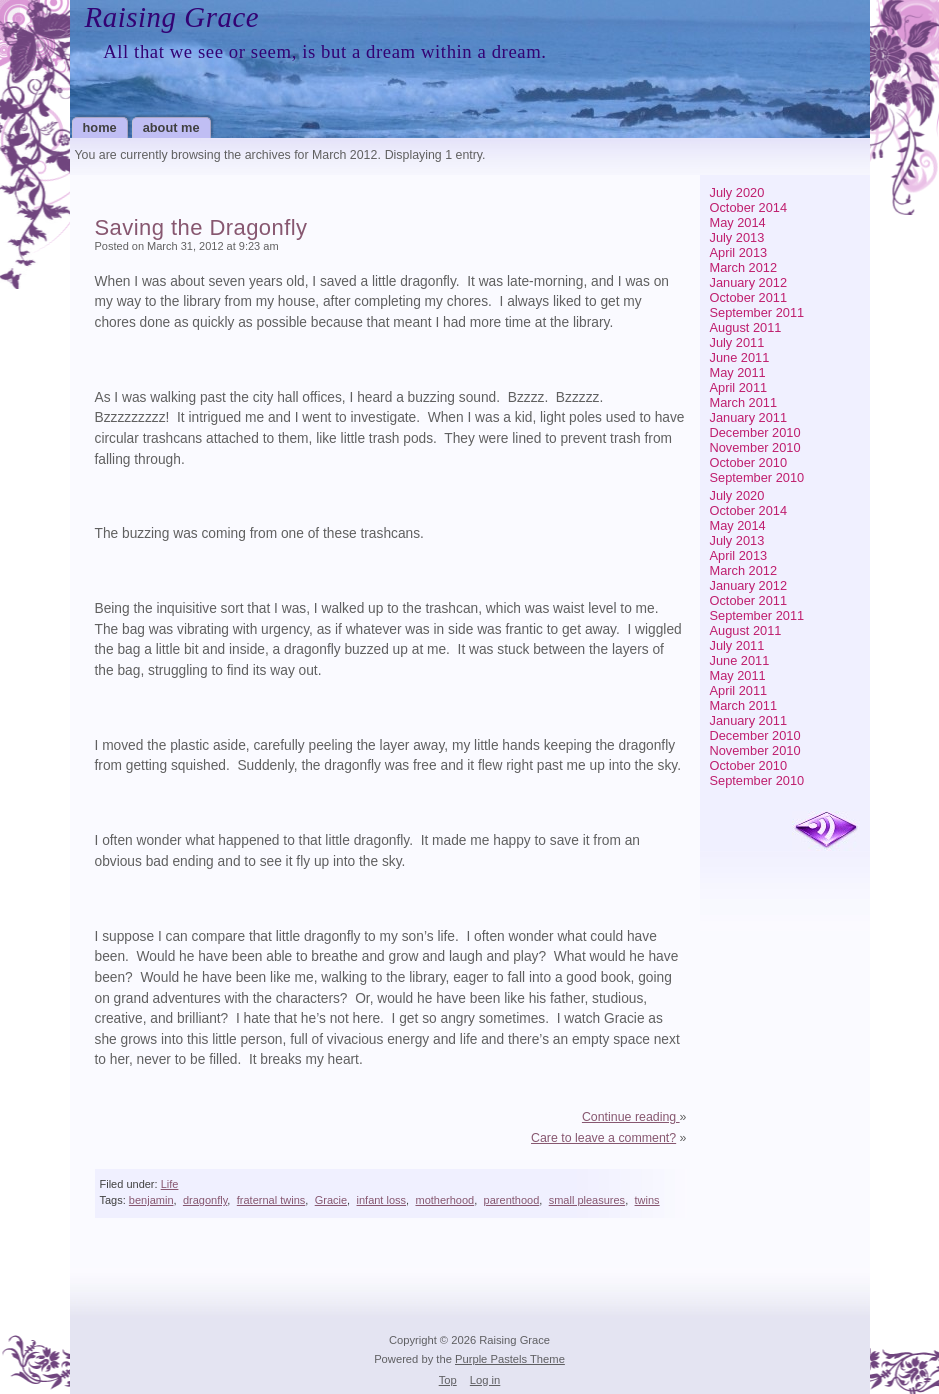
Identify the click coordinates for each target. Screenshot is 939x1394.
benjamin (151, 1200)
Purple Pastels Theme (510, 1359)
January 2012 (749, 282)
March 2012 (744, 267)
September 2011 (757, 312)
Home (100, 127)
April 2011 (739, 387)
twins (647, 1200)
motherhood (444, 1200)
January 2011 (749, 417)
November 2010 (755, 447)
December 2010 (755, 432)
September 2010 (757, 477)
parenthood (512, 1200)
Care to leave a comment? (603, 1138)
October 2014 (749, 207)
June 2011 (740, 357)
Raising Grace (172, 17)
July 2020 (737, 192)
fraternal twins (271, 1200)
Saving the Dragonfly (201, 227)
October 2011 (749, 297)
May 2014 (738, 222)
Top (448, 1380)
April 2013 (739, 252)
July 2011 (737, 342)
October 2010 (749, 462)
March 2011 (744, 402)
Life (170, 1184)
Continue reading (631, 1117)
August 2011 (746, 327)
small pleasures (587, 1200)
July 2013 (737, 237)
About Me (171, 127)
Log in (485, 1380)
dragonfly (205, 1200)
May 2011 (738, 372)
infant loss (382, 1200)
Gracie (331, 1200)
